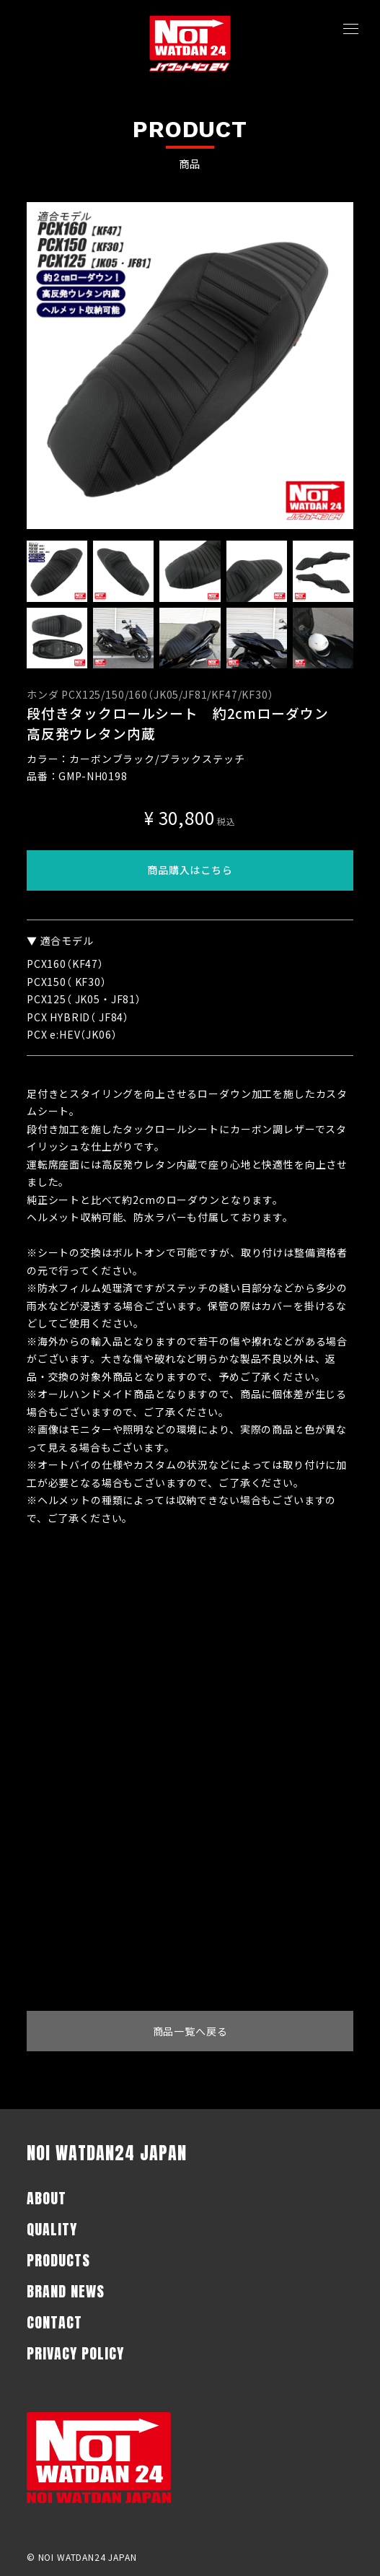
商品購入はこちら (190, 870)
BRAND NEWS (66, 2291)
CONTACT (54, 2322)
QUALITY (52, 2229)
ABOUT (46, 2198)
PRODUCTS (58, 2260)
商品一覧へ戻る (190, 2031)
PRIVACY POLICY (75, 2353)
